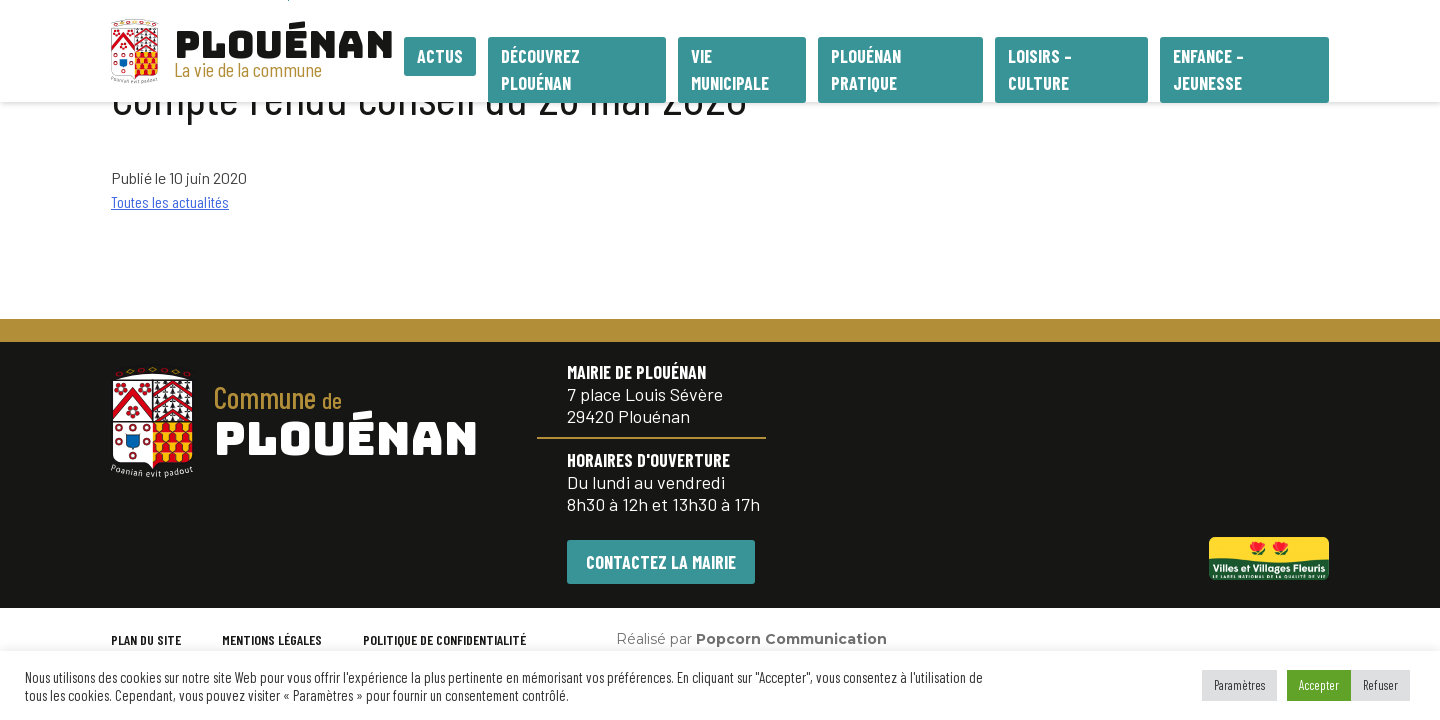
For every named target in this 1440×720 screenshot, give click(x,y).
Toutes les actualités (170, 201)
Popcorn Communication (791, 639)
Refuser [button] (1380, 685)
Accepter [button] (1319, 685)
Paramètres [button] (1239, 685)
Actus (440, 56)
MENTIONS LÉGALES (272, 639)
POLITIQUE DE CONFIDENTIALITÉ (444, 639)
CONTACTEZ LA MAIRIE (661, 562)
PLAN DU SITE (146, 639)
